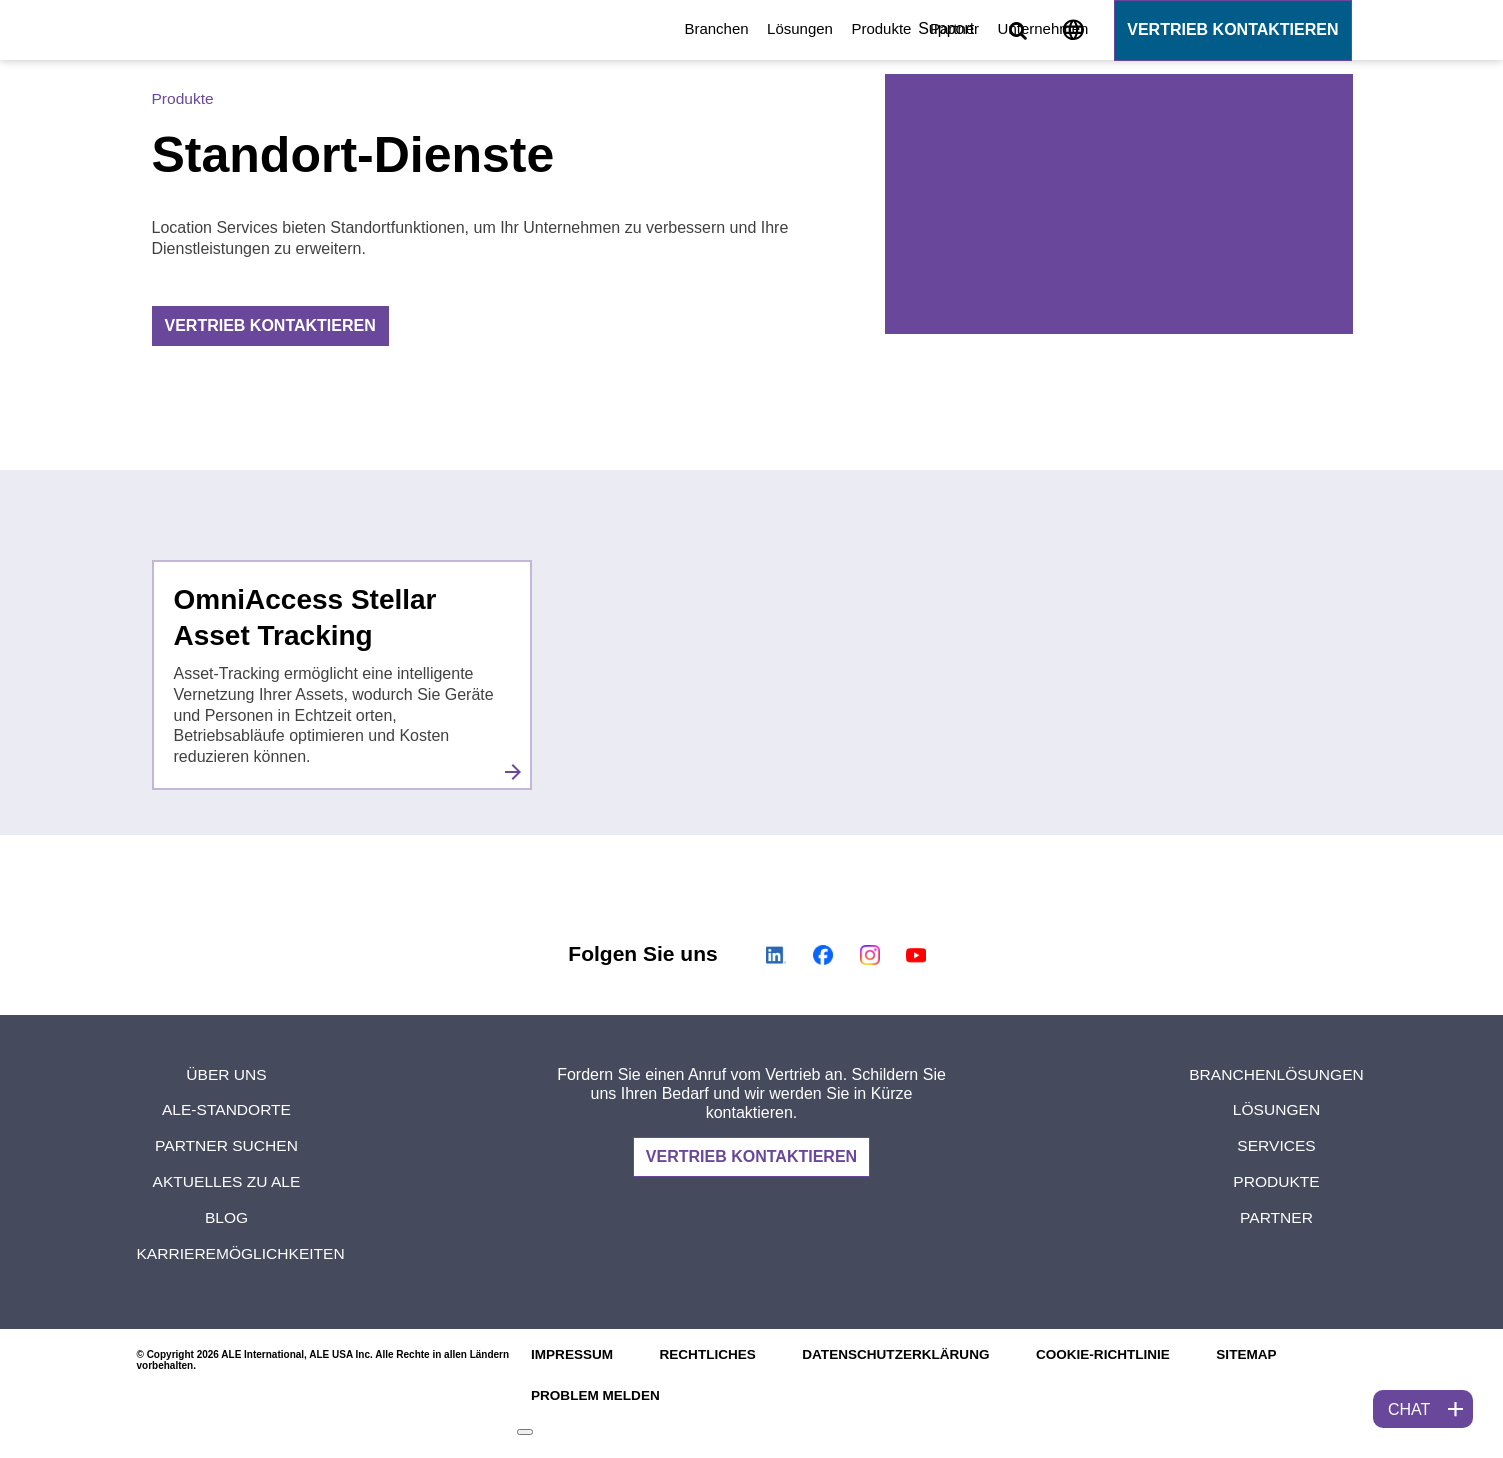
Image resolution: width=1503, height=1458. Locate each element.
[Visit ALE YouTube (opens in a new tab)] (916, 955)
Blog (226, 1217)
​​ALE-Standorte (226, 1109)
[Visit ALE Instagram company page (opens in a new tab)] (869, 955)
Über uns (226, 1074)
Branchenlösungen (1277, 1074)
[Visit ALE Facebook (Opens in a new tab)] (823, 955)
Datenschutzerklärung (898, 1355)
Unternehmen (703, 28)
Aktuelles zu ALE (226, 1181)
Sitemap (1258, 1355)
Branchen (377, 28)
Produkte (542, 28)
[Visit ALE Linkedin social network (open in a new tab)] (777, 955)
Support (947, 28)
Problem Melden (591, 1396)
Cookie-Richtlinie (1111, 1355)
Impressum (567, 1355)
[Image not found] (1073, 33)
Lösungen (460, 28)
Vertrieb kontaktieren (1232, 29)
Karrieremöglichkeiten (244, 1253)
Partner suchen (226, 1145)
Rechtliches (706, 1355)
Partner (614, 28)
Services (1276, 1145)
